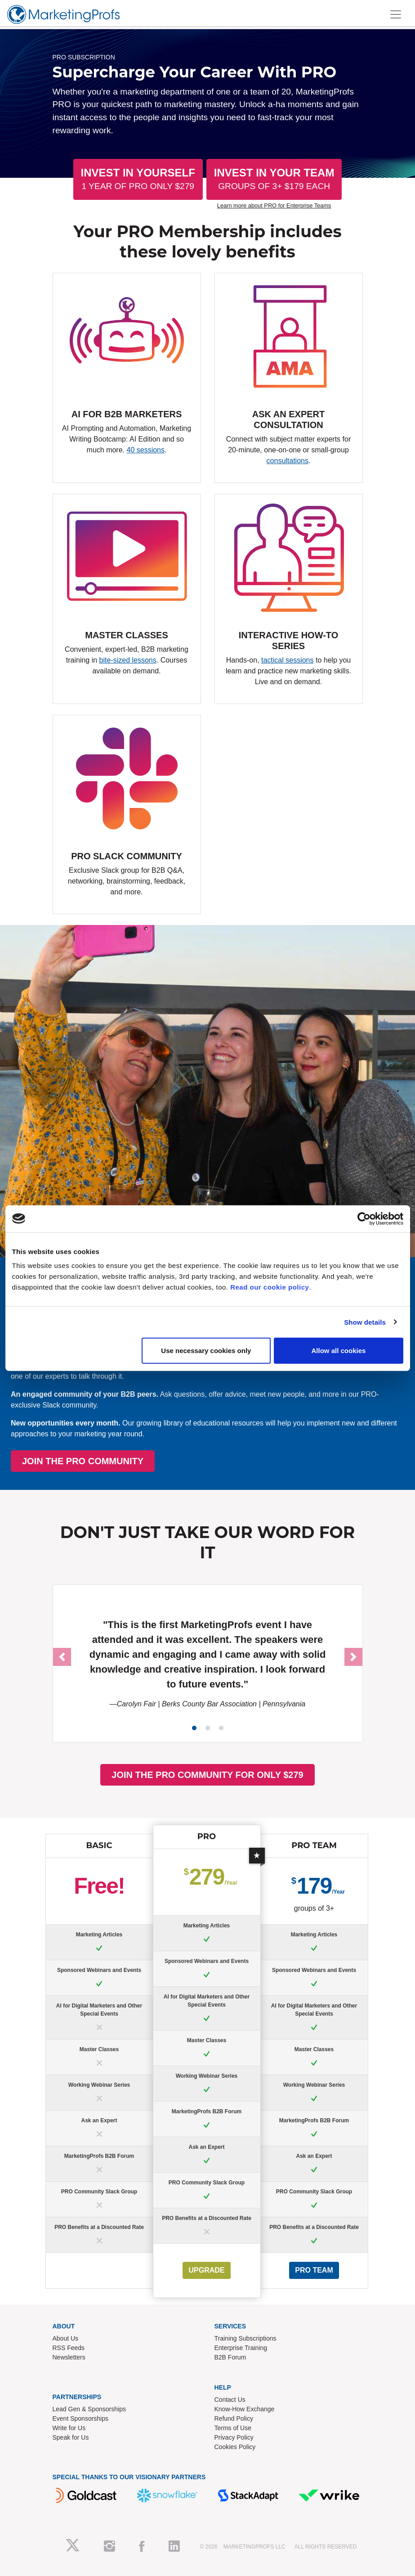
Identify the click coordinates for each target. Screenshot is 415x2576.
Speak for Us (71, 2437)
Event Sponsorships (81, 2418)
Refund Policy (233, 2418)
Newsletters (69, 2357)
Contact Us (229, 2399)
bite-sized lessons (127, 660)
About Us (66, 2338)
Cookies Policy (235, 2446)
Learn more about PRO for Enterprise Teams (274, 205)
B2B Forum (230, 2357)
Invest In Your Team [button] (274, 179)
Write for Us (69, 2428)
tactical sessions (287, 660)
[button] (62, 1657)
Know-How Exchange (244, 2409)
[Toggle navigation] (396, 14)
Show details (365, 1322)
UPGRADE (206, 2270)
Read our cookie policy (269, 1287)
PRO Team (314, 2270)
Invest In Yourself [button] (138, 179)
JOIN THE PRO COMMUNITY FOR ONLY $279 (207, 1775)
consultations (287, 461)
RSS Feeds (69, 2347)
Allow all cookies (339, 1350)
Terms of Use (232, 2428)
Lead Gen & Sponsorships (89, 2409)
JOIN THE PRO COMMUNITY (198, 1461)
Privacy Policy (234, 2437)
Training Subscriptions (245, 2338)
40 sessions (145, 450)
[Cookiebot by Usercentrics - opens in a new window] (364, 1218)
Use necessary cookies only (206, 1350)
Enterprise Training (241, 2347)
